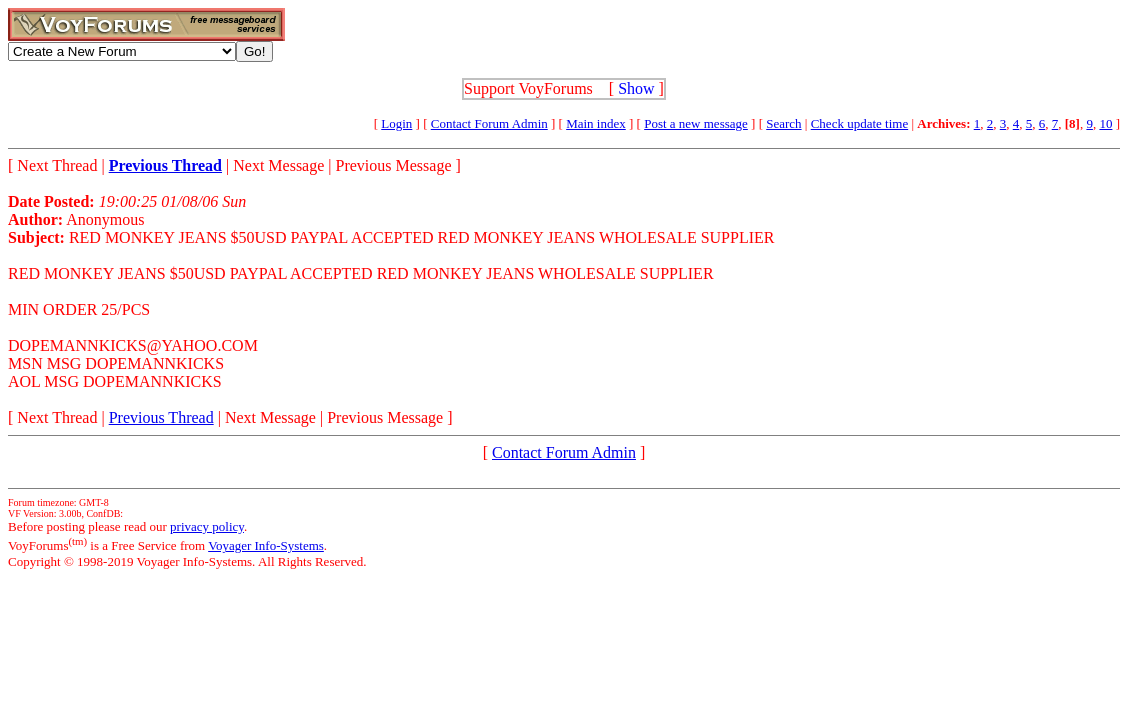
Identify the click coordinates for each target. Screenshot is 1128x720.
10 (1105, 123)
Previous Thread (161, 417)
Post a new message (696, 123)
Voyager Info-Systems (266, 545)
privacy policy (207, 526)
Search (783, 123)
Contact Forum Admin (489, 123)
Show (636, 88)
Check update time (859, 123)
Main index (596, 123)
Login (396, 123)
